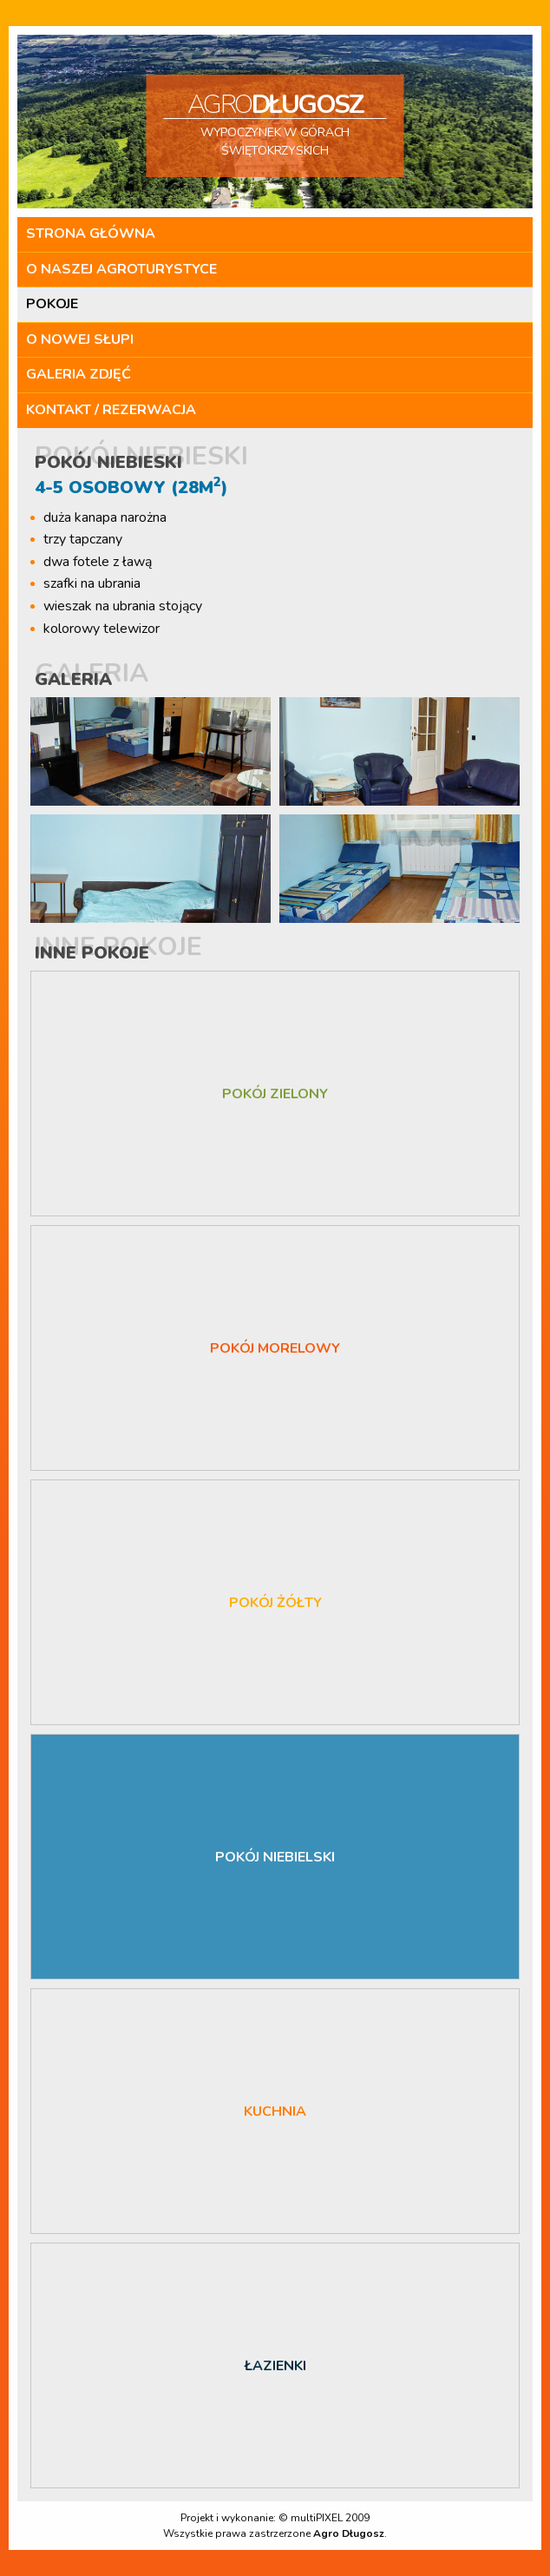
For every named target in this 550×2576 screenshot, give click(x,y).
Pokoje (52, 303)
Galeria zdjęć (78, 374)
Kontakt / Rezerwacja (111, 409)
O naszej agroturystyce (121, 269)
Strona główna (90, 233)
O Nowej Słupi (80, 339)
